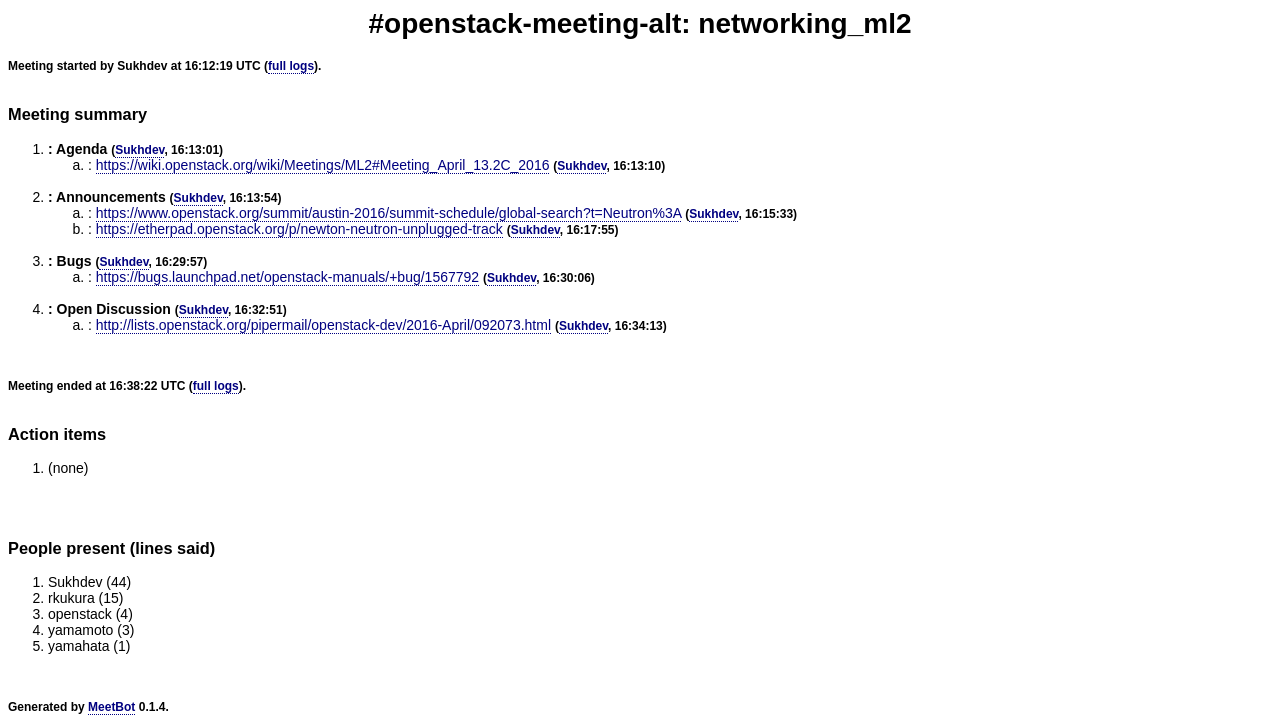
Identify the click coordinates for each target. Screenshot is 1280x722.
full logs (291, 66)
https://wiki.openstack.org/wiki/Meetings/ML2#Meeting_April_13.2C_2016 (323, 165)
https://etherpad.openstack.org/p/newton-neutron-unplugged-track (299, 229)
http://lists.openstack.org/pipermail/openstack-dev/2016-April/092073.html (323, 325)
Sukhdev (139, 150)
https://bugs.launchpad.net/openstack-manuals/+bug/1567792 (287, 277)
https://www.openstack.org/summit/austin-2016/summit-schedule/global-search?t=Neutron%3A (389, 213)
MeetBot (111, 707)
